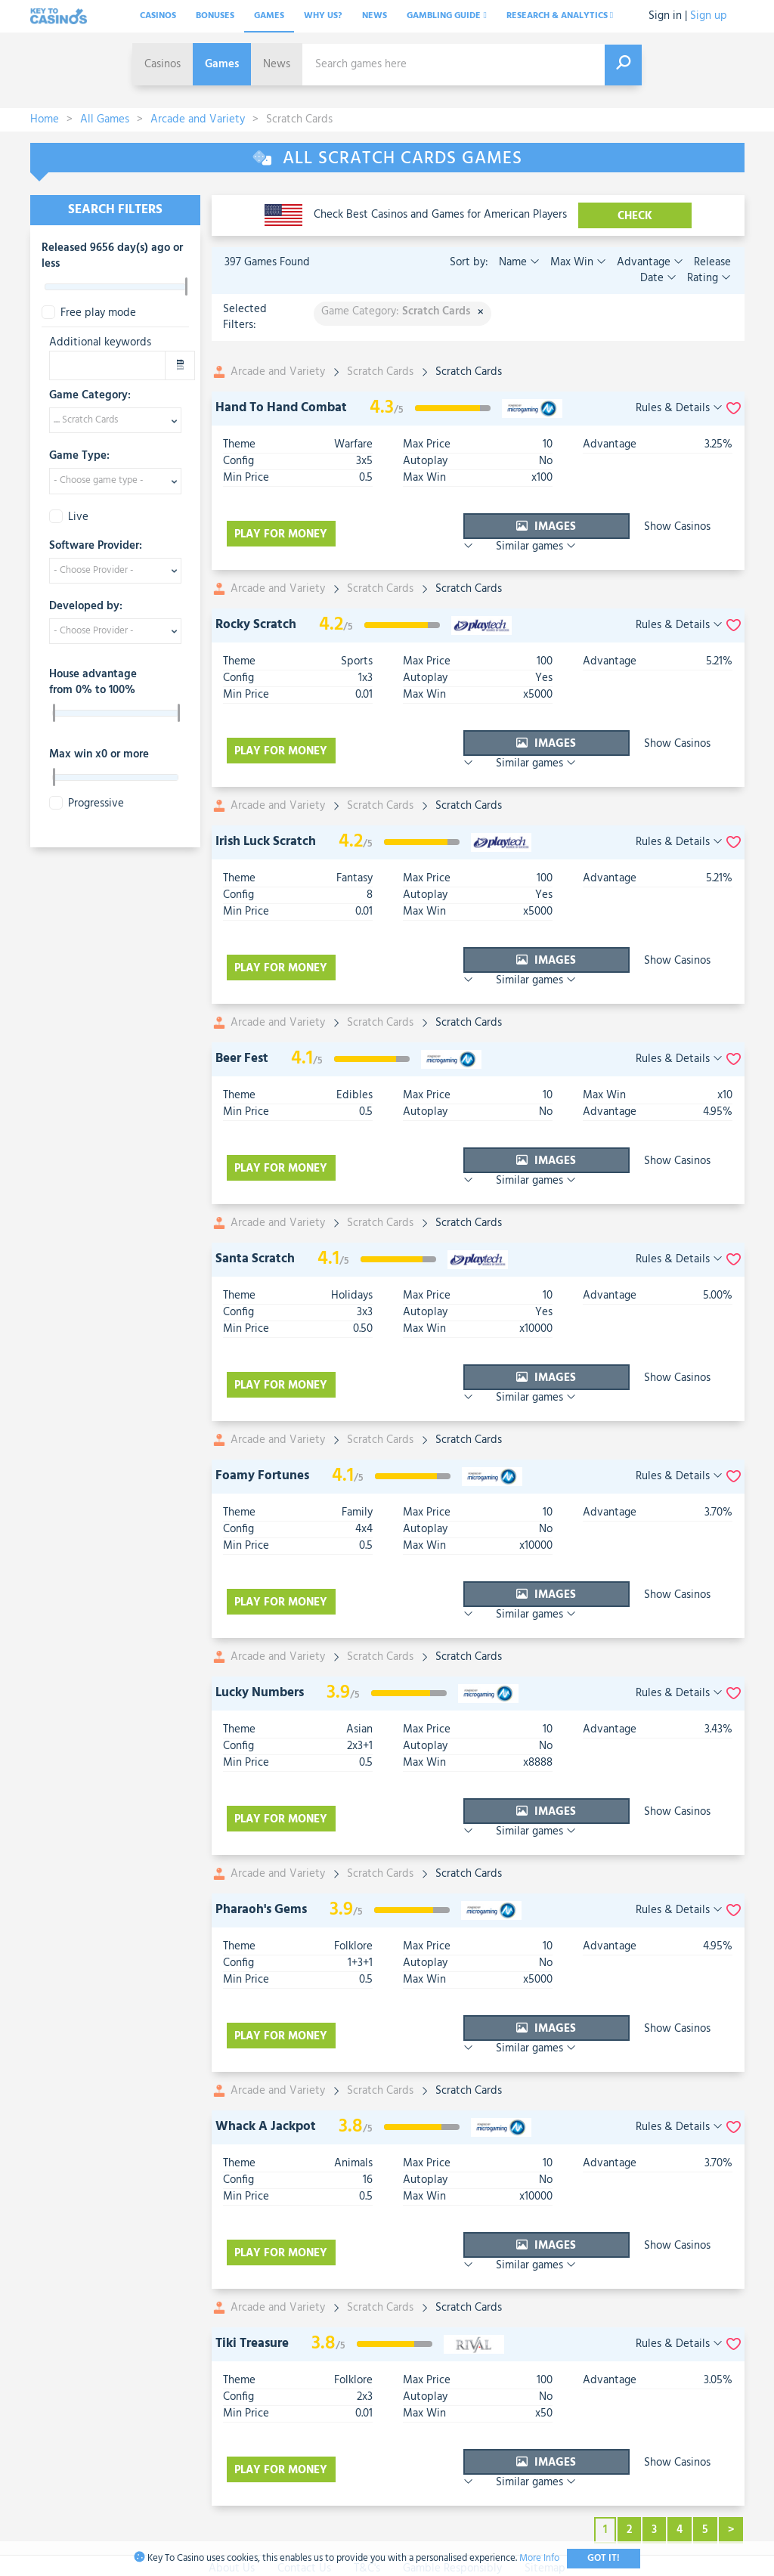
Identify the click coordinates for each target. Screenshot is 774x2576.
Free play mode (89, 313)
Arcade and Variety (197, 119)
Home (44, 119)
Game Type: (79, 456)
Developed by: (85, 607)
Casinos (158, 15)
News (374, 15)
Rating (707, 278)
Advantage (648, 262)
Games (269, 15)
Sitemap (545, 2410)
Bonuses (215, 15)
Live (68, 517)
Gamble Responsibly (452, 2410)
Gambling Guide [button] (446, 15)
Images (467, 527)
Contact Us (304, 2410)
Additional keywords (100, 343)
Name (519, 262)
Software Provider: (95, 546)
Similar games (689, 527)
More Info (539, 2558)
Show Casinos (587, 527)
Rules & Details (679, 408)
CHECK (635, 216)
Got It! (603, 2558)
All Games (104, 119)
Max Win (576, 262)
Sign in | (668, 16)
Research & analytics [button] (559, 15)
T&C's (367, 2410)
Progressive (86, 804)
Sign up (708, 16)
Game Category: (90, 396)
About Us (232, 2410)
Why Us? (323, 15)
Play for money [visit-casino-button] (283, 527)
